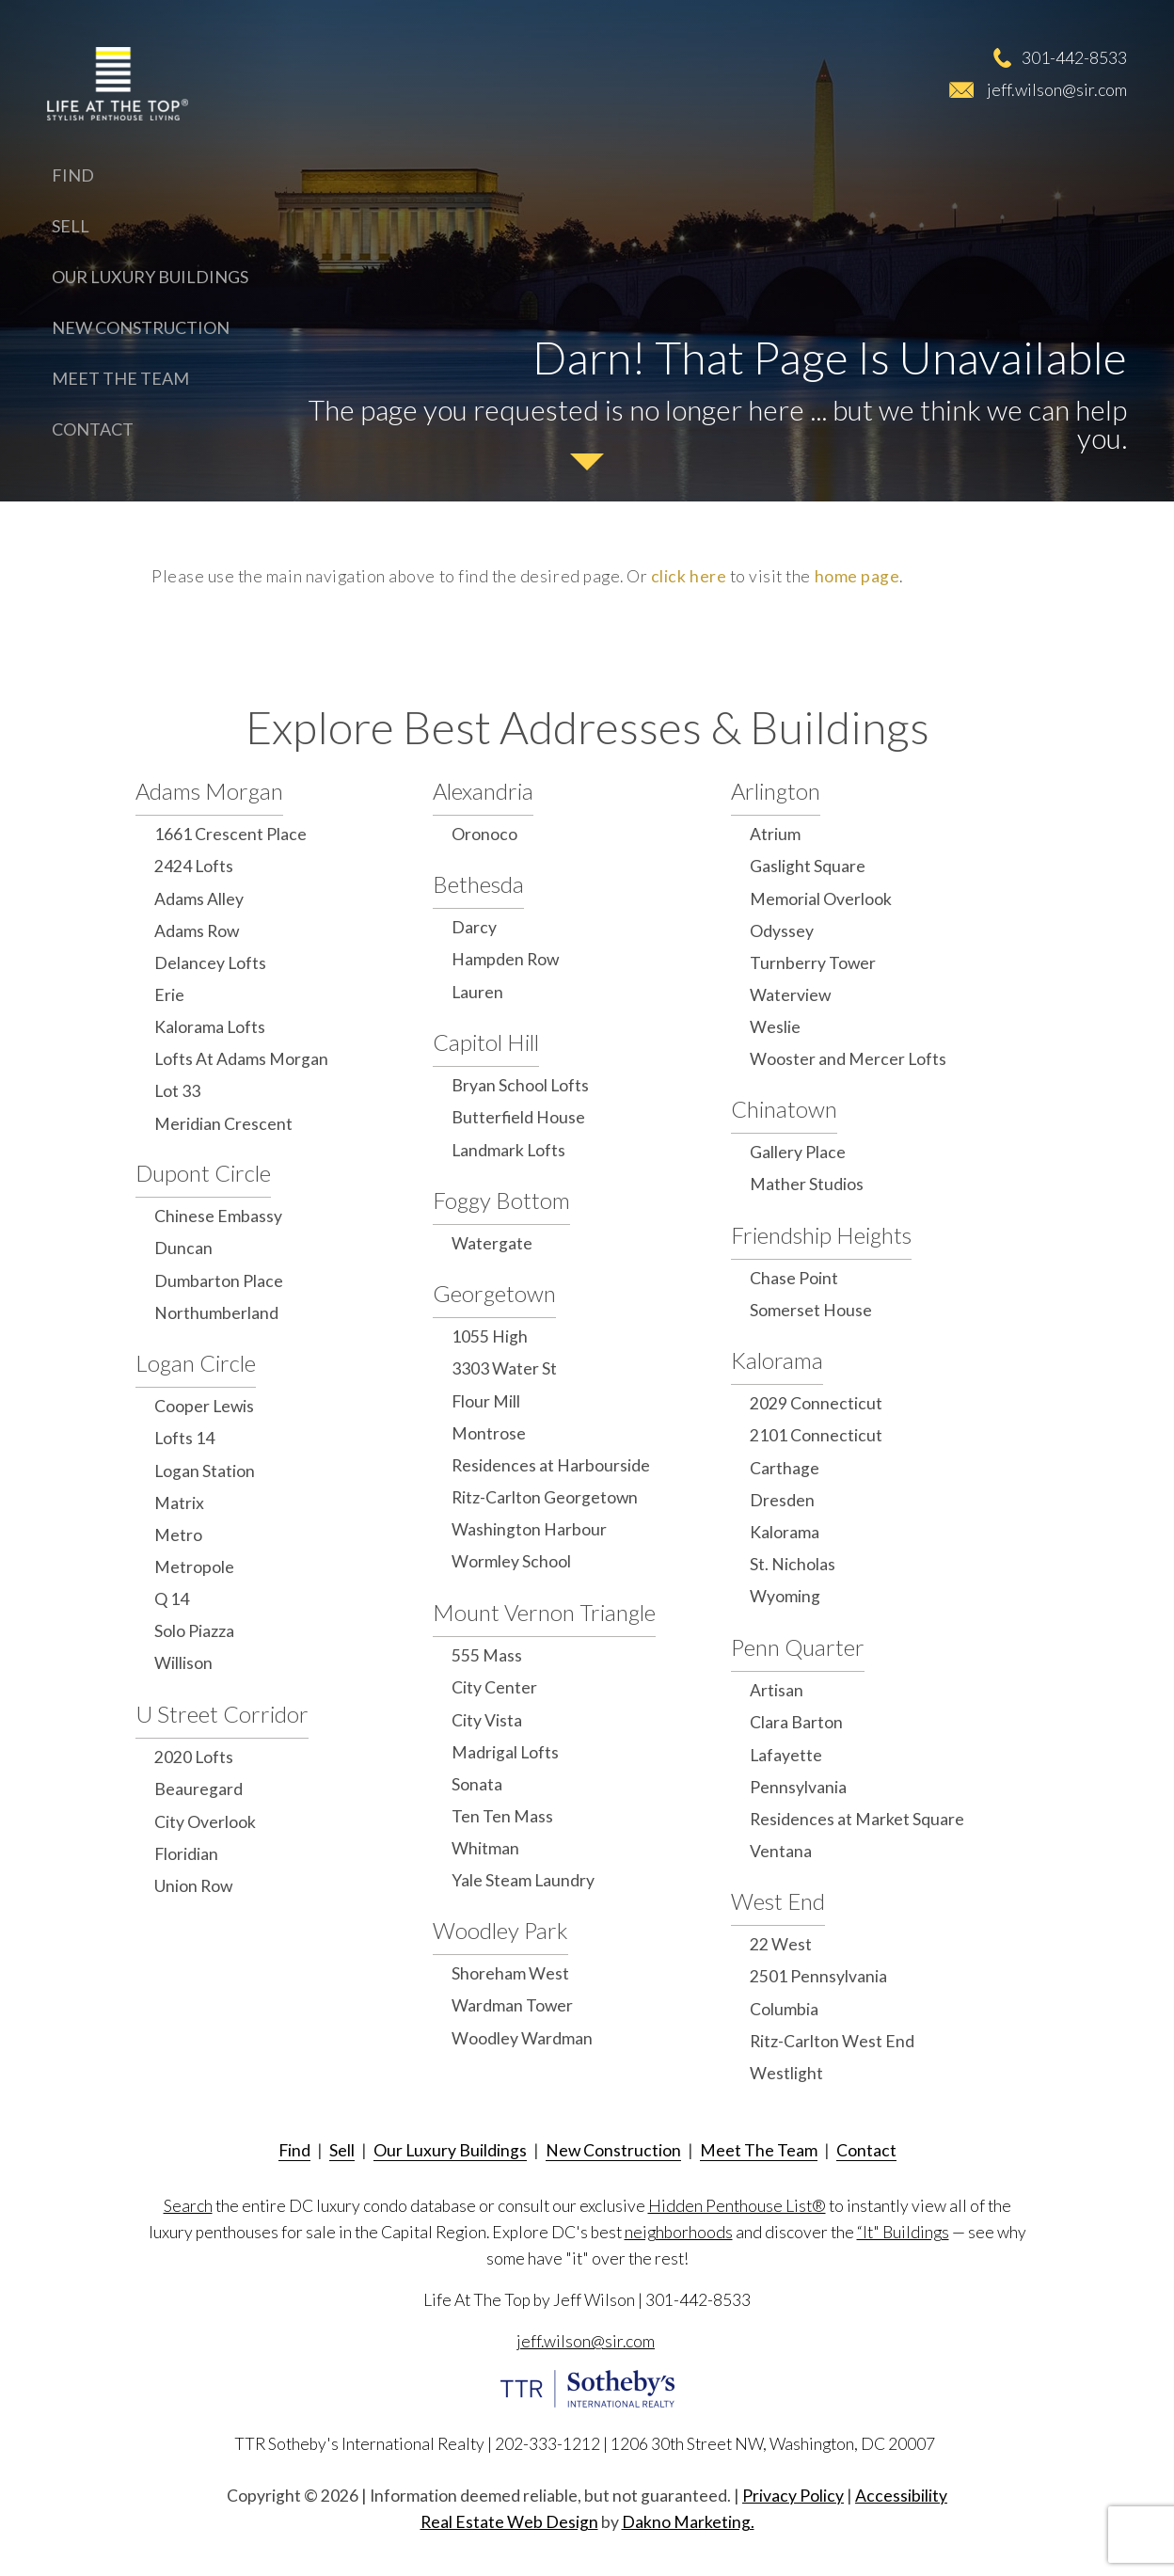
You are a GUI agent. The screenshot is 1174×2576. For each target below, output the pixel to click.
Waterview (790, 995)
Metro (178, 1535)
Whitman (485, 1848)
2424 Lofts (193, 866)
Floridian (186, 1854)
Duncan (183, 1248)
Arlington (775, 790)
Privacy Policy (793, 2495)
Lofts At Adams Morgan (241, 1059)
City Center (494, 1687)
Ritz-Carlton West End (832, 2041)
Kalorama (777, 1360)
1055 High (490, 1336)
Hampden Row (505, 959)
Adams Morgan (209, 790)
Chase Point (794, 1278)
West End (778, 1901)
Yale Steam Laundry (523, 1880)
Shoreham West (510, 1973)
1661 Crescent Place (230, 834)
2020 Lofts (193, 1757)
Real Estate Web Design (509, 2522)
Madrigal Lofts (505, 1752)
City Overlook (205, 1822)
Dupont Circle (203, 1172)
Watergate (492, 1243)
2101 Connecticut (816, 1435)
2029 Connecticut (816, 1403)
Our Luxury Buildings (150, 276)
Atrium (775, 834)
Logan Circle (195, 1362)
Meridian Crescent (223, 1124)
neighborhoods (679, 2232)
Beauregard (198, 1789)
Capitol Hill (486, 1042)
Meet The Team (120, 378)
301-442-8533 (1074, 57)
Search (188, 2206)
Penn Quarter (798, 1647)
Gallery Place (798, 1152)
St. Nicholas (792, 1564)
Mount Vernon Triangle (544, 1612)
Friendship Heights (821, 1234)
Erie (169, 995)
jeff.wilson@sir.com (1057, 89)
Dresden (782, 1500)
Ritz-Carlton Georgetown (545, 1497)
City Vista (487, 1720)
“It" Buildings (903, 2232)
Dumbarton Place (218, 1281)
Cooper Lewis (204, 1406)
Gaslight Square (807, 866)
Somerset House (811, 1310)
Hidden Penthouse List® (737, 2206)
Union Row (193, 1886)
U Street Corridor (222, 1713)
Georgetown (494, 1293)
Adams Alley (199, 899)
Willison (183, 1663)
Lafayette (786, 1755)
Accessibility (901, 2495)
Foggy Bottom (501, 1200)
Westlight (786, 2073)
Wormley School (511, 1561)
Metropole (194, 1567)
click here (688, 576)
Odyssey (782, 931)
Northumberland (216, 1313)
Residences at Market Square (857, 1819)
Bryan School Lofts (520, 1085)
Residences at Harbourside (551, 1465)
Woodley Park (500, 1930)
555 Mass (487, 1655)
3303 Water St (504, 1368)
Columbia (784, 2009)
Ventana (781, 1851)
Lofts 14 (184, 1438)
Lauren (477, 992)
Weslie (775, 1027)
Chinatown (784, 1108)
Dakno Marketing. (688, 2522)
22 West (781, 1944)
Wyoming (785, 1596)
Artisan (776, 1690)
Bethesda (478, 884)
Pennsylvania (798, 1787)
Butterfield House (518, 1117)
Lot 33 (177, 1091)
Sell (70, 225)
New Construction (141, 327)
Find (73, 175)
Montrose (489, 1433)
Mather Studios (807, 1184)
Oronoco (484, 834)
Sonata (477, 1784)
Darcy (474, 927)
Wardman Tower (512, 2005)
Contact (93, 429)
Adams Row (196, 931)
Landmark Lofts (508, 1150)
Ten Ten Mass (502, 1816)
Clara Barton (796, 1722)
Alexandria (483, 790)
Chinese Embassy (218, 1216)
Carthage (784, 1468)
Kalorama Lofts (209, 1027)
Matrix (179, 1503)
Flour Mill (486, 1401)
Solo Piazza (194, 1631)
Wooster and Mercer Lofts (848, 1059)
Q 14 (171, 1599)
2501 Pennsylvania (818, 1976)
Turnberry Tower (813, 963)
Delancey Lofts (210, 963)
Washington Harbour (529, 1529)
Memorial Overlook (821, 899)
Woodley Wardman (522, 2038)
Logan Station (204, 1471)
